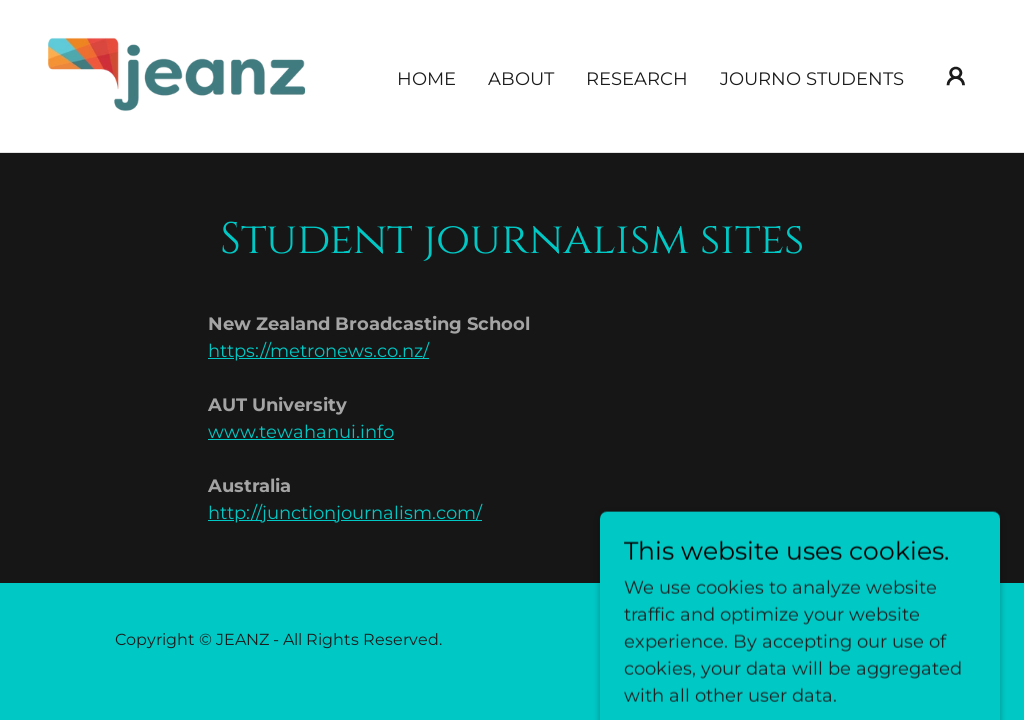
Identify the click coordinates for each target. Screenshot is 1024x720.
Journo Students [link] (812, 79)
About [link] (521, 79)
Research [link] (637, 79)
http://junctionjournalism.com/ (345, 513)
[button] (956, 76)
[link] (178, 75)
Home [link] (426, 79)
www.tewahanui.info (301, 432)
